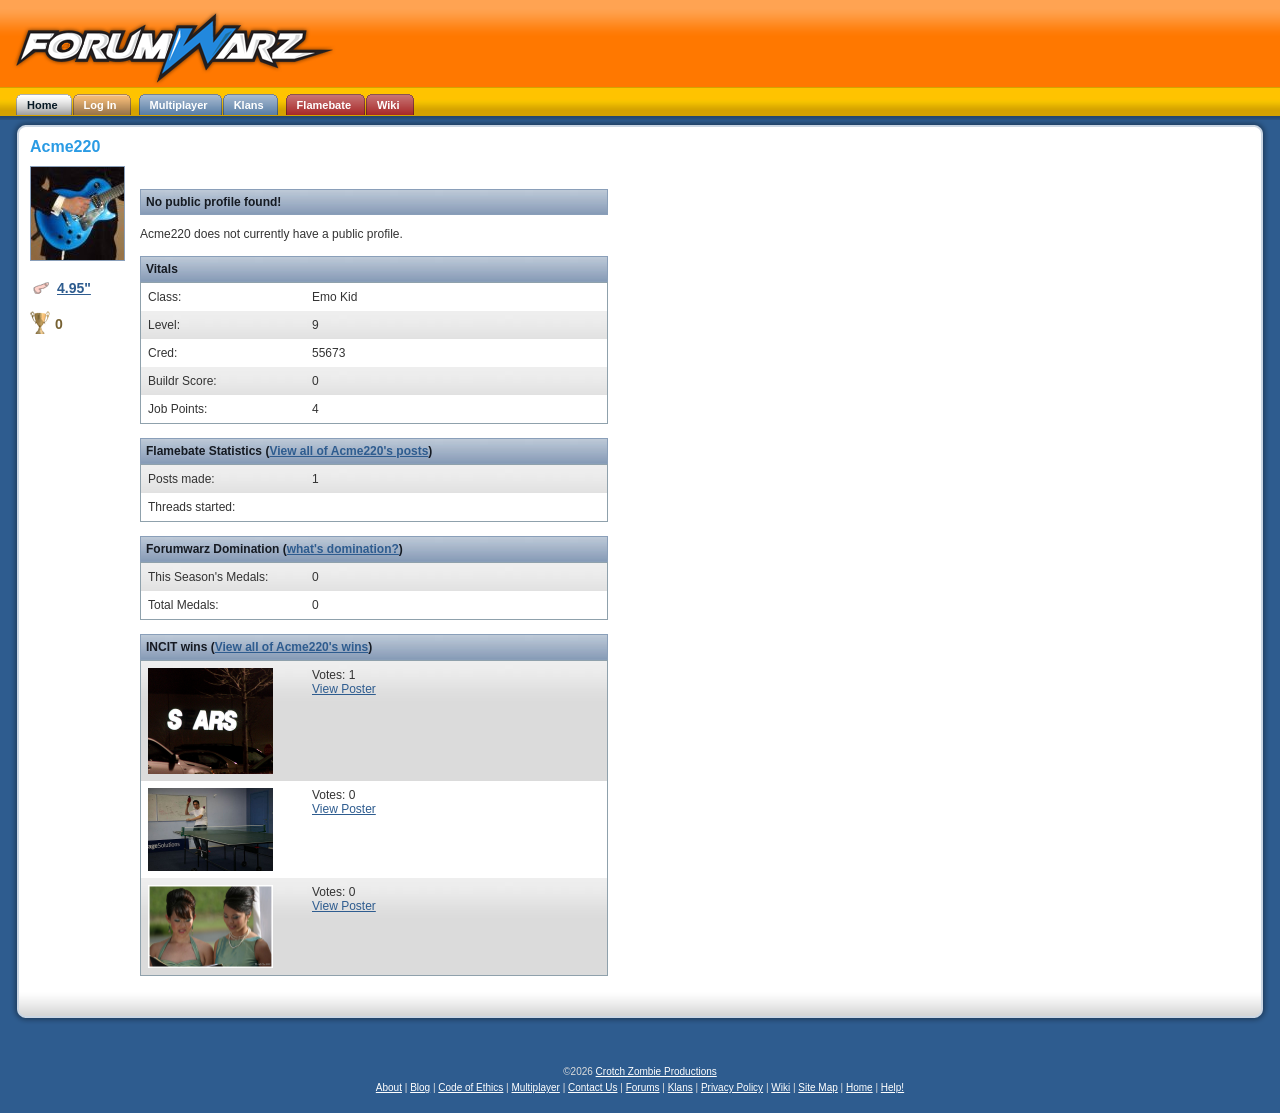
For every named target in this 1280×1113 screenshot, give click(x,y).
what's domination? (343, 549)
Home (859, 1087)
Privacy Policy (732, 1087)
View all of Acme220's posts (348, 451)
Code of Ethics (470, 1087)
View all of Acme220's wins (292, 647)
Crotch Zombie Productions (656, 1071)
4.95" (74, 288)
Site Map (817, 1087)
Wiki (780, 1087)
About (389, 1087)
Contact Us (592, 1087)
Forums (643, 1087)
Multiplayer (536, 1087)
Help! (892, 1087)
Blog (420, 1087)
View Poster (344, 689)
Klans (680, 1087)
